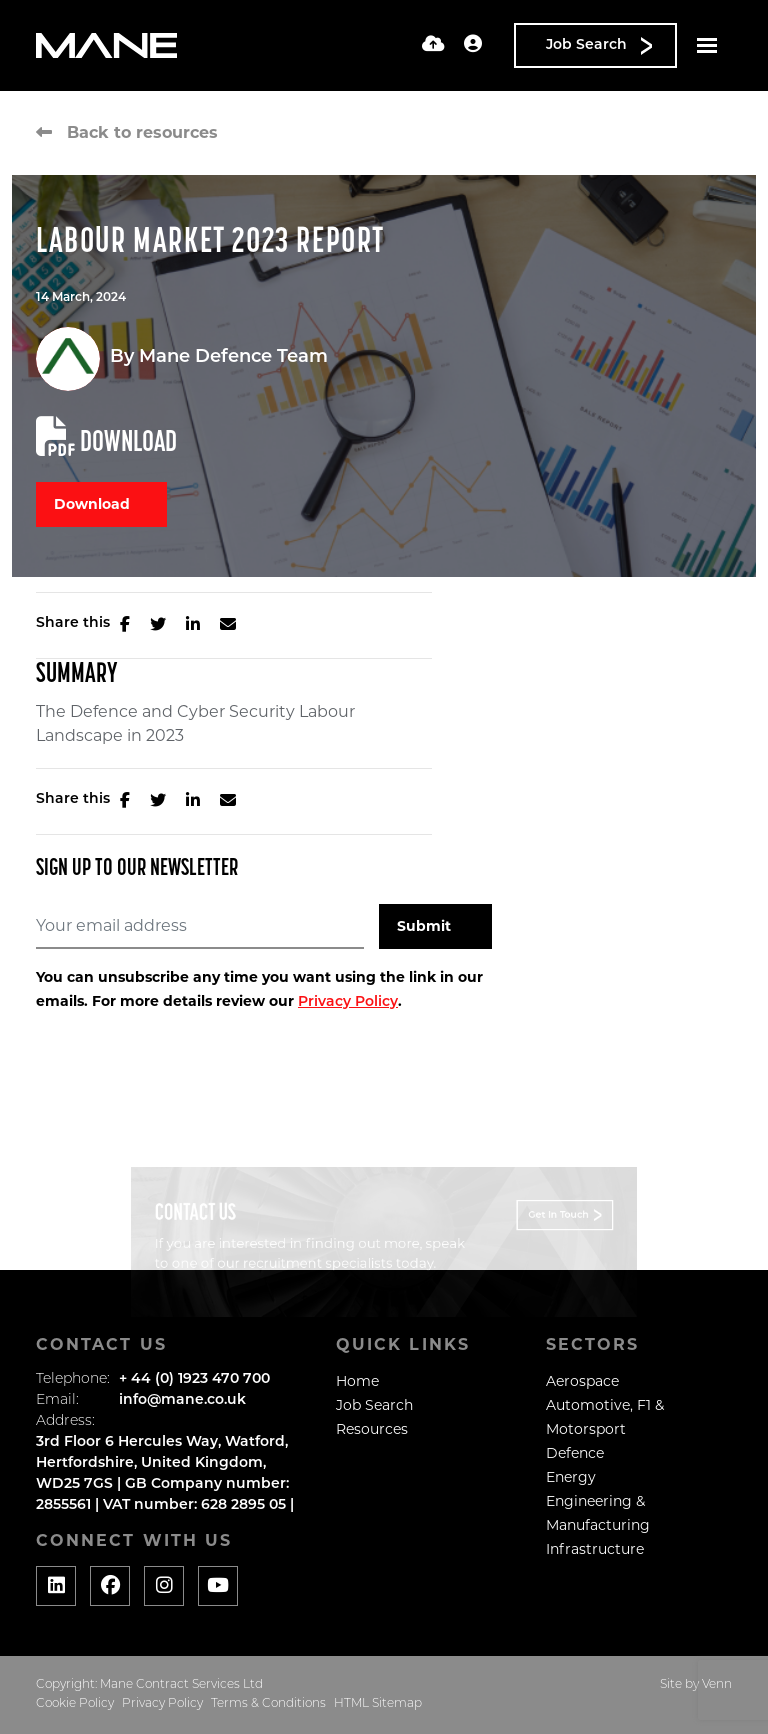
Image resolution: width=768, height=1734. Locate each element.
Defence (575, 1453)
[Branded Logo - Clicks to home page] (106, 46)
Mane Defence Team (233, 357)
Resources (372, 1429)
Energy (571, 1477)
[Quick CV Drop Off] (433, 45)
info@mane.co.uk (182, 1400)
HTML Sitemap (378, 1704)
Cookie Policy (75, 1704)
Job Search (374, 1405)
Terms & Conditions (268, 1704)
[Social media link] (56, 1586)
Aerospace (582, 1381)
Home (357, 1381)
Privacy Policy (348, 1002)
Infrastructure (595, 1549)
